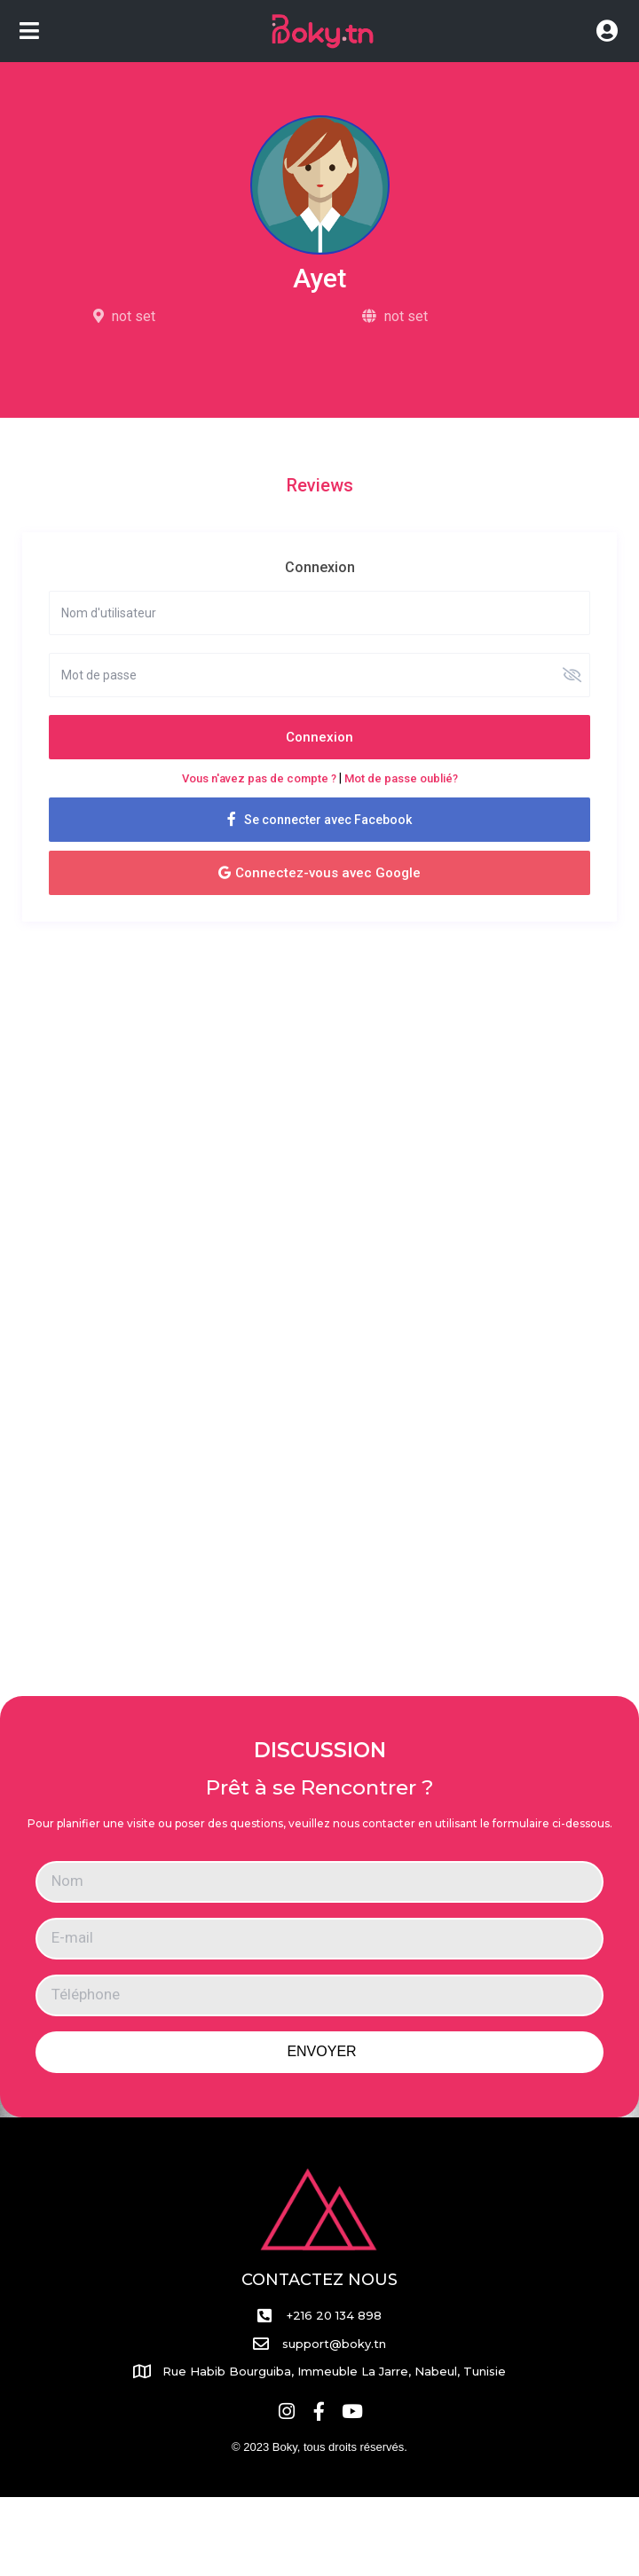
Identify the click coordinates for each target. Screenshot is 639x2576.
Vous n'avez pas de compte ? (259, 778)
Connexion (319, 737)
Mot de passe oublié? (401, 778)
